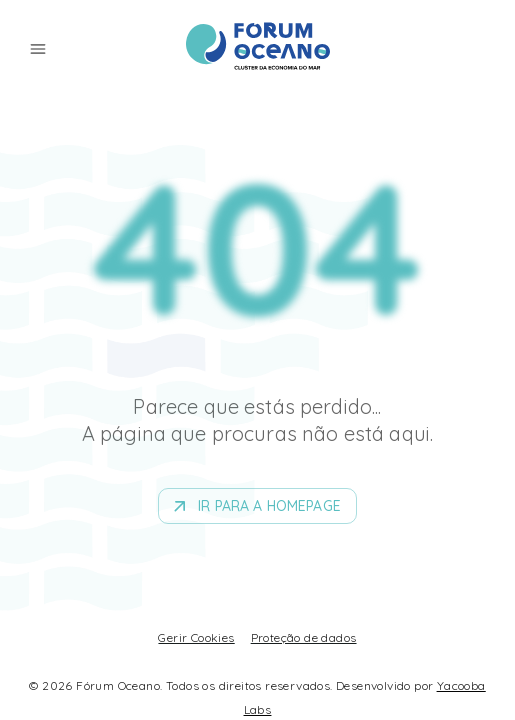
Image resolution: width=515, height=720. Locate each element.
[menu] (38, 49)
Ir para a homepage (257, 506)
